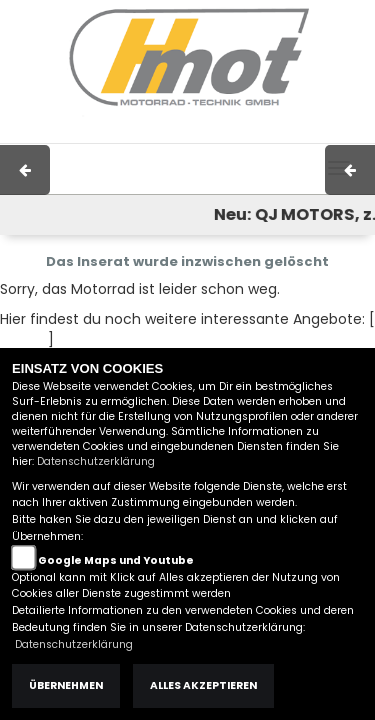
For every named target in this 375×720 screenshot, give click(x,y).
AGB (200, 133)
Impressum (131, 133)
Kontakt (256, 133)
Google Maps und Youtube (116, 560)
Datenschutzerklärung (96, 461)
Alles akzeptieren (203, 685)
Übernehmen (66, 685)
